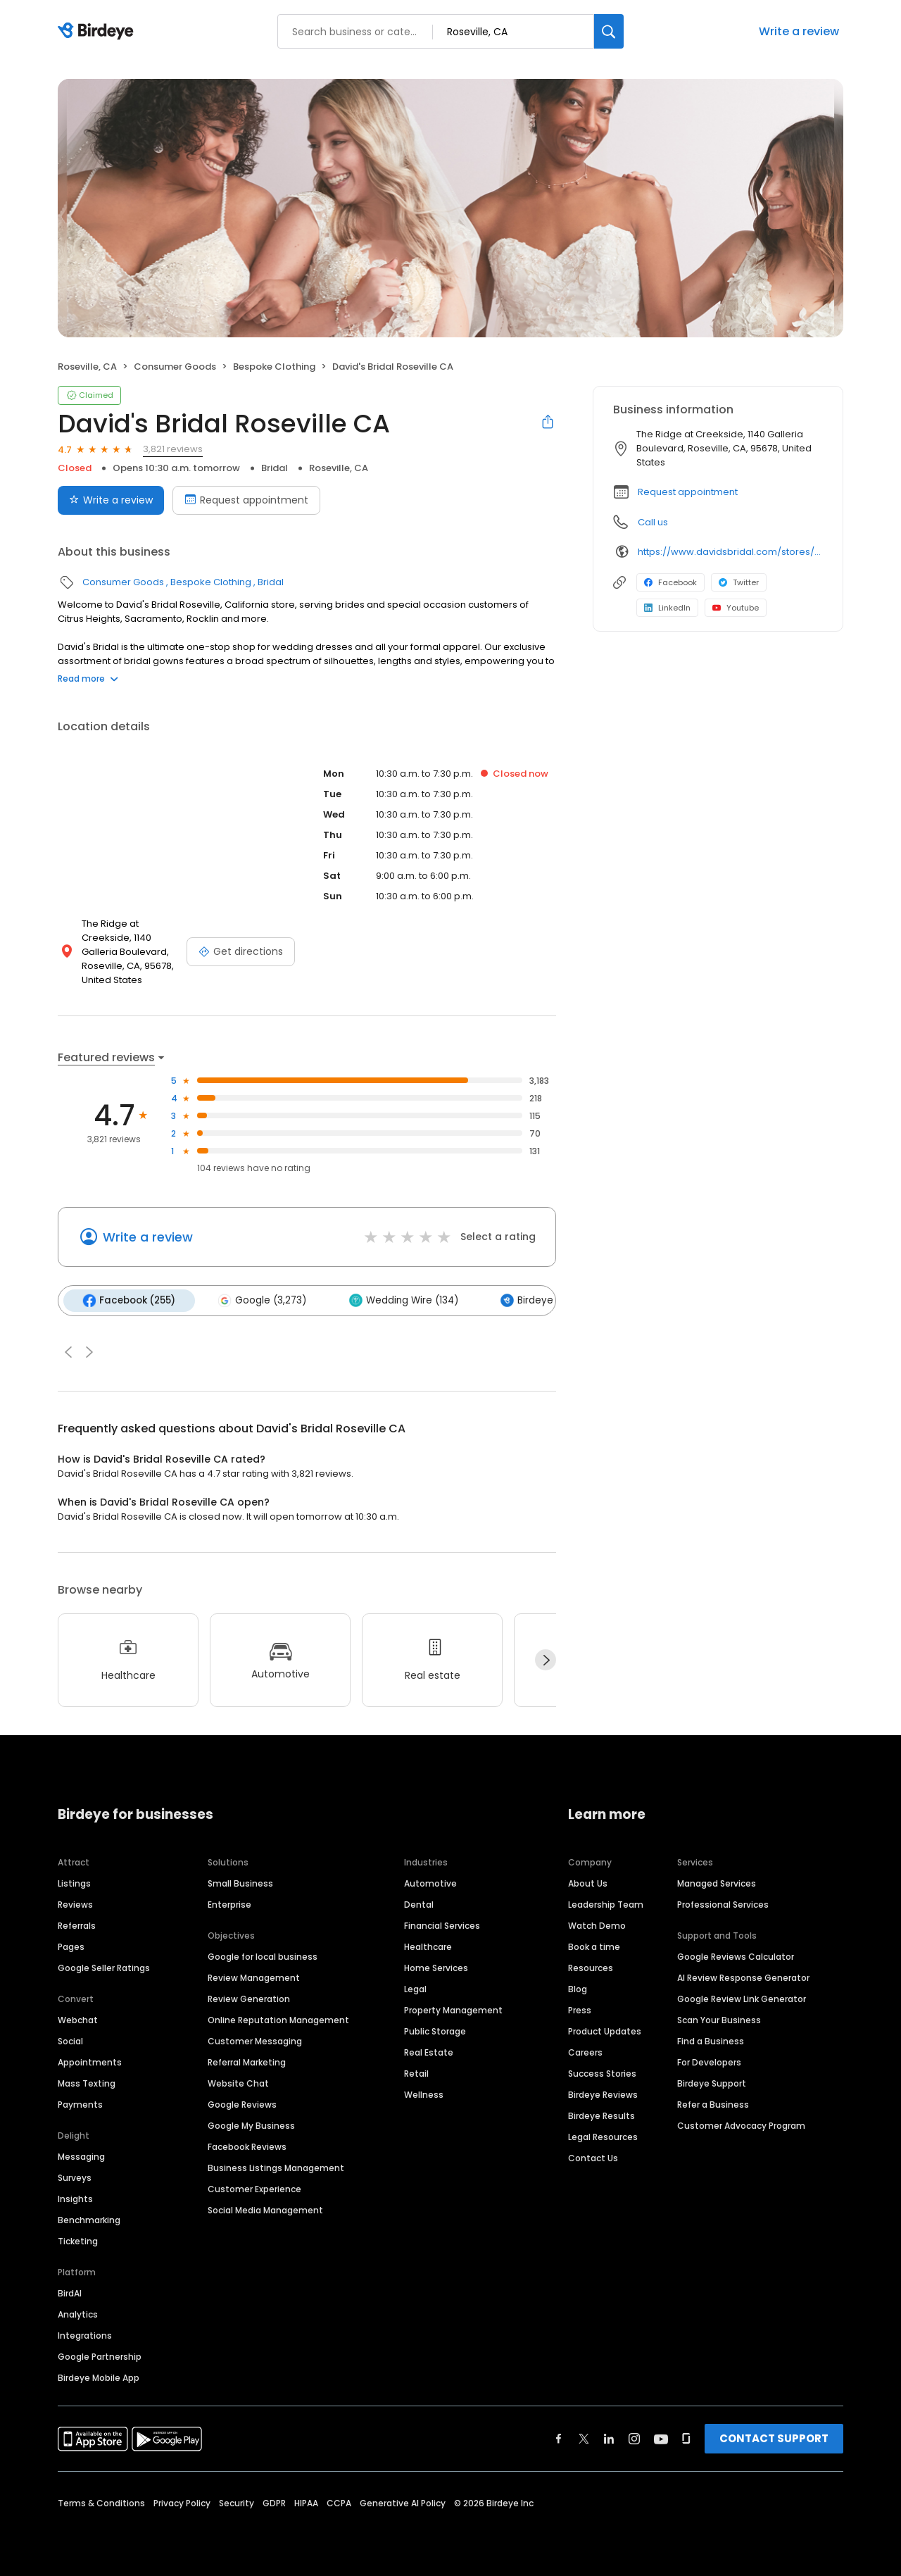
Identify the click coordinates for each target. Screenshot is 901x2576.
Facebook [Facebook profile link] (670, 582)
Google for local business (262, 1955)
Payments (80, 2103)
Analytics (78, 2313)
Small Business (240, 1882)
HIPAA (306, 2502)
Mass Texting (86, 2082)
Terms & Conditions (101, 2502)
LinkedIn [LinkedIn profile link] (667, 607)
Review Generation (249, 1997)
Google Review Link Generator (741, 1997)
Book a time (594, 1945)
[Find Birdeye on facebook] (559, 2437)
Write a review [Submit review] (111, 500)
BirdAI (70, 2292)
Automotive (430, 1882)
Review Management (254, 1976)
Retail (416, 2072)
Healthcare (428, 1945)
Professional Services (723, 1903)
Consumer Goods (175, 366)
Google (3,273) (259, 1300)
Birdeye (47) (532, 1300)
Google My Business (251, 2124)
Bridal (274, 468)
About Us (587, 1882)
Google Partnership (99, 2355)
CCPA (339, 2502)
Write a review (799, 31)
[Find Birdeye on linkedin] (609, 2437)
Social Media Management (265, 2209)
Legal (415, 1988)
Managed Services (716, 1882)
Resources (590, 1966)
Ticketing (78, 2240)
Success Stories (602, 2072)
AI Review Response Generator (743, 1976)
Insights (75, 2197)
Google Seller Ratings (104, 1966)
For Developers (709, 2061)
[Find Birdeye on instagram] (634, 2437)
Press (579, 2009)
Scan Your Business (719, 2019)
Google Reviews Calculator (735, 1955)
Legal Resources (603, 2136)
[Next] (545, 1659)
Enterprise (229, 1903)
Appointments (90, 2061)
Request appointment (688, 492)
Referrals (77, 1924)
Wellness (423, 2093)
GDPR (274, 2502)
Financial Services (442, 1924)
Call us (653, 522)
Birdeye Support (711, 2082)
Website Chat (238, 2082)
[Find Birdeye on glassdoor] (686, 2437)
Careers (585, 2051)
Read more (88, 678)
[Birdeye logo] (98, 32)
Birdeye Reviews (603, 2093)
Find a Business (710, 2040)
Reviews (75, 1903)
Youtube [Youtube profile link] (735, 607)
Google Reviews (242, 2103)
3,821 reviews (173, 449)
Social (70, 2040)
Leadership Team (605, 1903)
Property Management (453, 2009)
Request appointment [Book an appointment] (246, 500)
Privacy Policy (181, 2502)
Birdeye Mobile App (98, 2376)
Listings (74, 1882)
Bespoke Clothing (274, 366)
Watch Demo (597, 1924)
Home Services (436, 1966)
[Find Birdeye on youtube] (661, 2437)
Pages (71, 1945)
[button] (68, 1351)
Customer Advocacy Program (741, 2124)
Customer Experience (254, 2188)
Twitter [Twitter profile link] (739, 582)
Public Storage (435, 2030)
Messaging (81, 2155)
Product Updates (604, 2030)
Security (236, 2502)
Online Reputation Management (278, 2019)
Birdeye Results (601, 2114)
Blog (577, 1988)
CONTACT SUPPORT (773, 2437)
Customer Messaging (255, 2040)
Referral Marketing (247, 2061)
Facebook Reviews (247, 2145)
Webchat (78, 2019)
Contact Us (593, 2157)
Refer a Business (713, 2103)
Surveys (75, 2176)
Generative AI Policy (403, 2502)
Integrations (85, 2334)
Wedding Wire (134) (398, 1300)
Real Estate (428, 2051)
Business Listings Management (276, 2166)
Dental (419, 1903)
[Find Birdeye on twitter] (584, 2437)
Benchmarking (89, 2219)
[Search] (609, 31)
